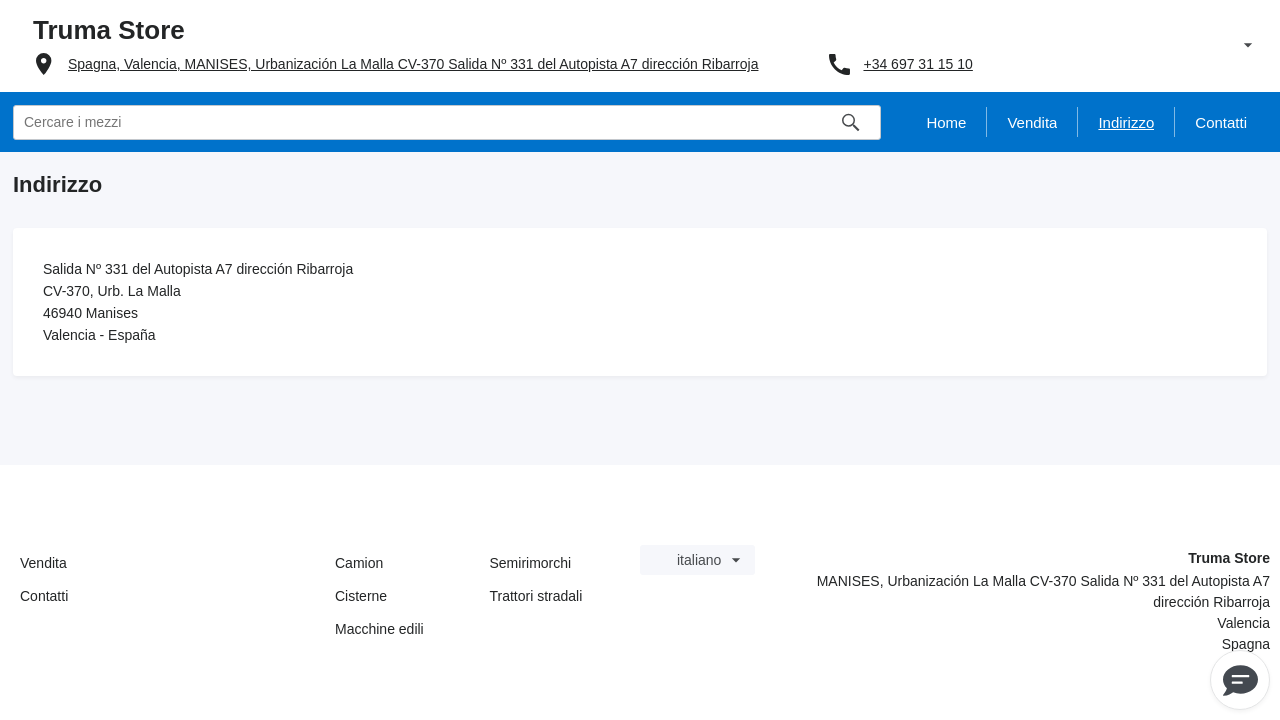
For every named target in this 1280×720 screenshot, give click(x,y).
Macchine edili (379, 629)
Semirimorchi (531, 563)
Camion (359, 563)
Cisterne (361, 596)
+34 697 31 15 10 (917, 64)
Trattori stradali (536, 596)
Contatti (44, 596)
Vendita (43, 563)
